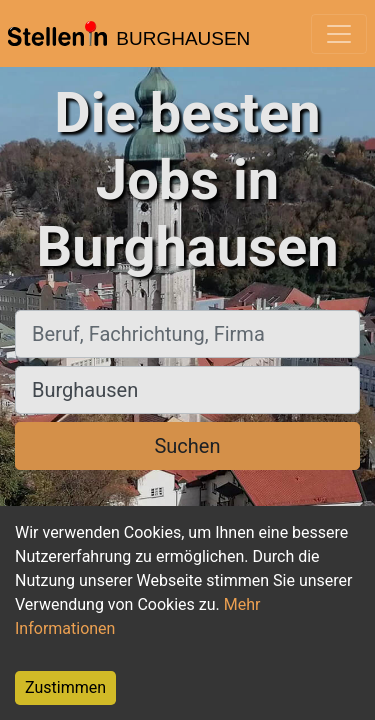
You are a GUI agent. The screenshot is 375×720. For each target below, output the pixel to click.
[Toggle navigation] (339, 34)
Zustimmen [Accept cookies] (65, 687)
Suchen (187, 446)
